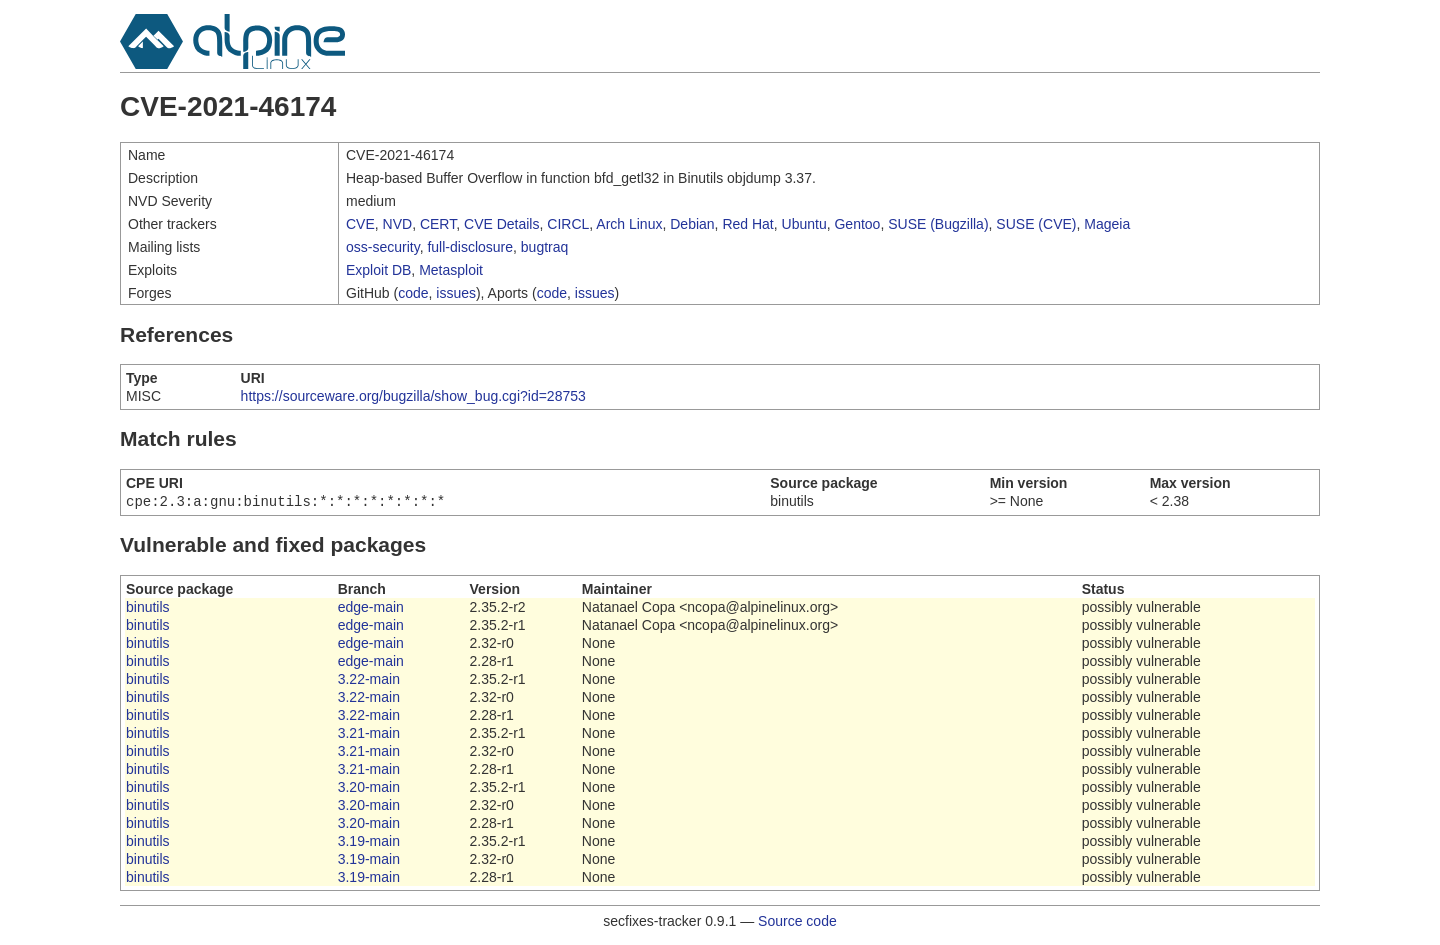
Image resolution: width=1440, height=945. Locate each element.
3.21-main (369, 735)
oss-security (383, 247)
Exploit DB (378, 270)
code (413, 293)
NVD (398, 224)
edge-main (371, 609)
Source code (797, 923)
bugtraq (544, 247)
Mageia (1107, 224)
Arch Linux (629, 224)
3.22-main (369, 681)
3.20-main (369, 789)
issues (456, 293)
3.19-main (369, 843)
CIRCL (568, 224)
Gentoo (857, 224)
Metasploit (451, 270)
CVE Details (501, 224)
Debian (692, 224)
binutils (148, 609)
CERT (438, 224)
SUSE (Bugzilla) (938, 224)
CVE (360, 224)
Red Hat (747, 224)
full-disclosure (470, 247)
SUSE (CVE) (1036, 224)
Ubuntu (804, 224)
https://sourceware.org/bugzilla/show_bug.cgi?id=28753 (413, 396)
